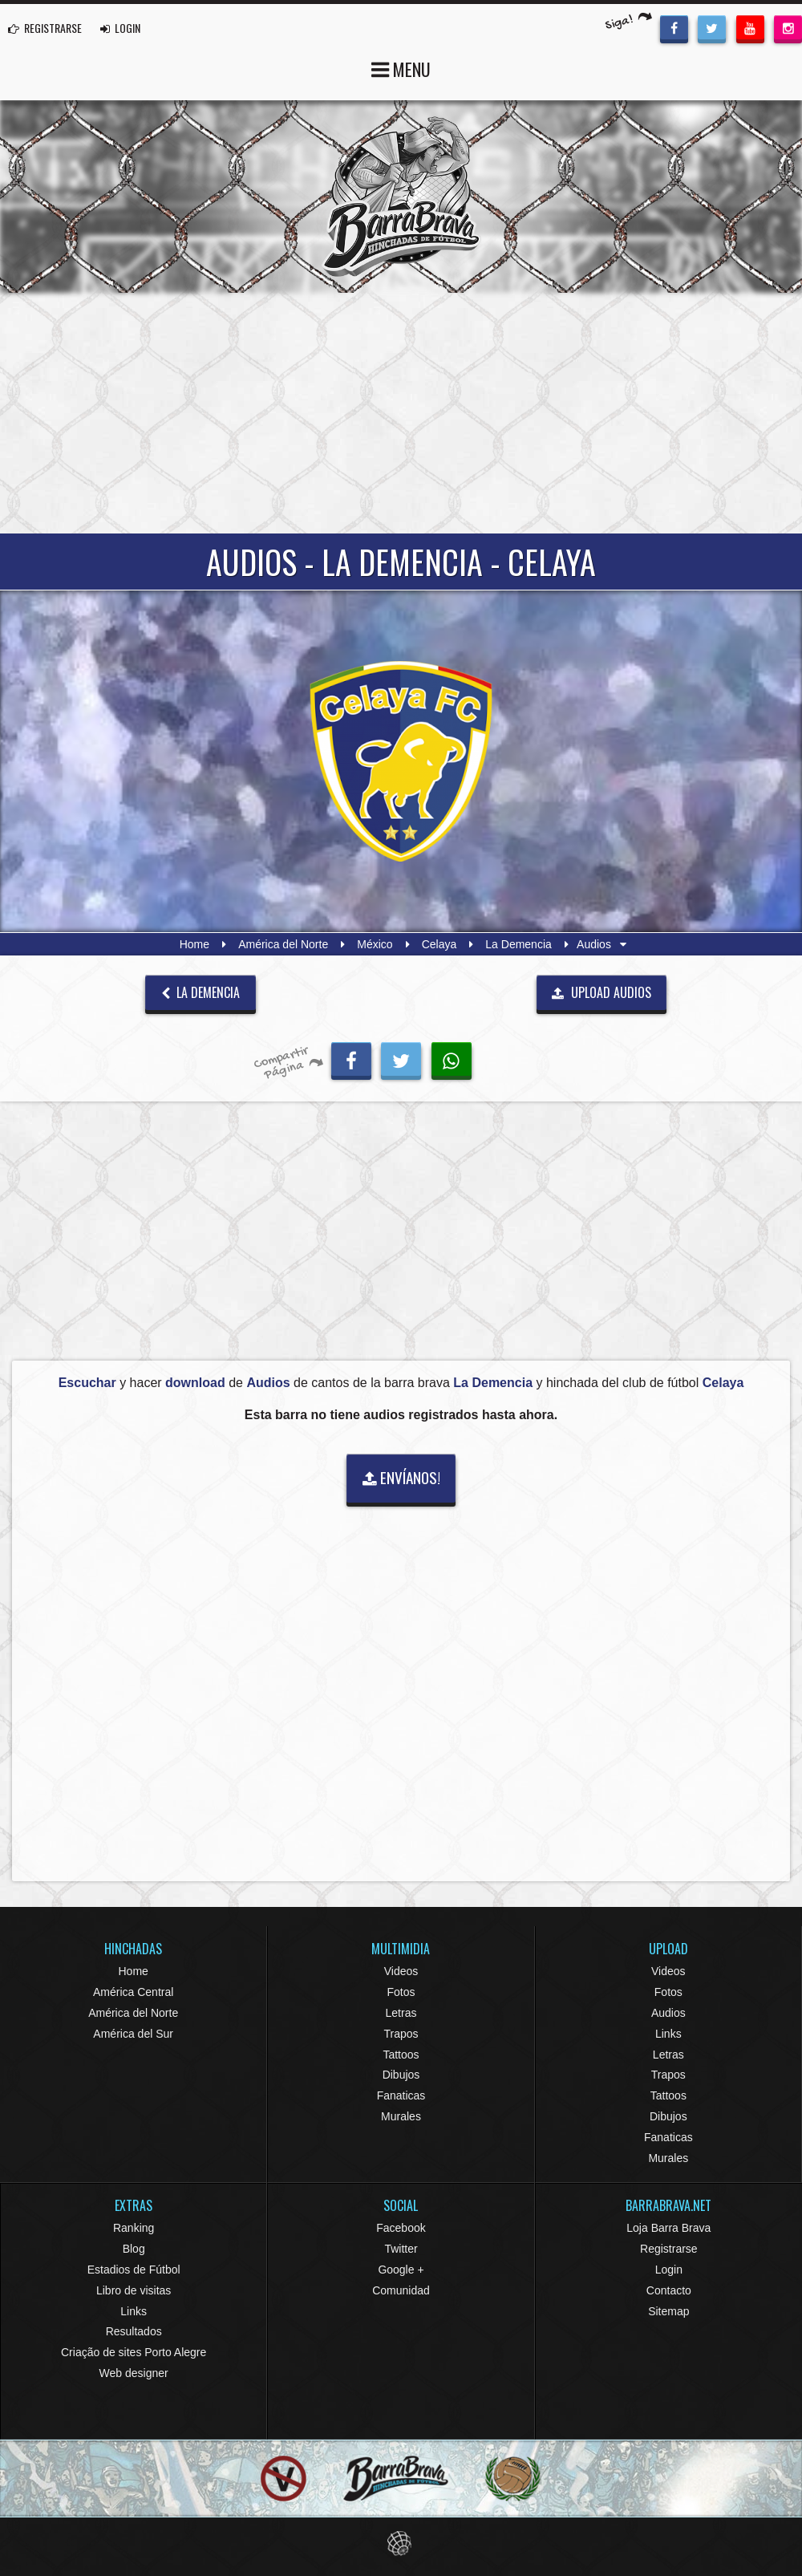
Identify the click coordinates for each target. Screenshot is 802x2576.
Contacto (668, 2290)
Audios (668, 2012)
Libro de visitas (133, 2290)
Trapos (400, 2033)
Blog (134, 2248)
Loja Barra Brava (668, 2227)
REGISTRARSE (45, 27)
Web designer (133, 2373)
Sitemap (668, 2311)
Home (194, 944)
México (374, 944)
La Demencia (518, 944)
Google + (400, 2269)
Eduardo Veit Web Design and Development (401, 2543)
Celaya (439, 944)
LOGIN (120, 27)
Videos (401, 1971)
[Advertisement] (401, 413)
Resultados (134, 2331)
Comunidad (401, 2290)
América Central (133, 1992)
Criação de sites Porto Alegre (133, 2352)
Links (668, 2033)
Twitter (400, 2248)
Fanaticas (401, 2095)
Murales (401, 2116)
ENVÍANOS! (401, 1477)
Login (669, 2269)
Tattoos (401, 2054)
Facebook (400, 2227)
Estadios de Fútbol (133, 2269)
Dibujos (401, 2074)
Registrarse (669, 2248)
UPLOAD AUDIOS (601, 992)
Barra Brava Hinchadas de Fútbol (401, 196)
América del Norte (283, 944)
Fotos (401, 1992)
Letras (401, 2012)
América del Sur (133, 2033)
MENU (401, 67)
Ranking (133, 2227)
